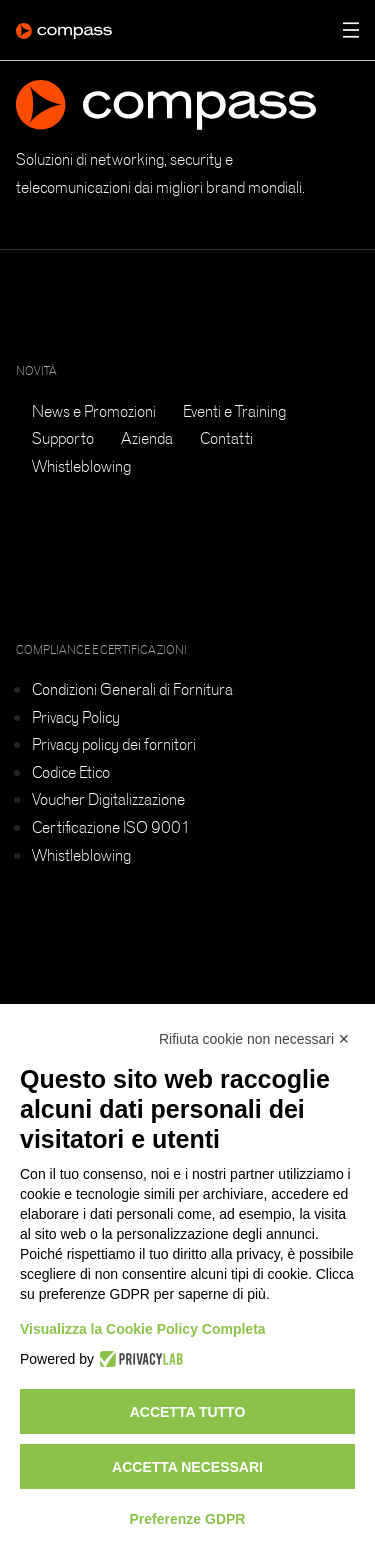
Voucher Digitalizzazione (108, 799)
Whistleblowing (81, 466)
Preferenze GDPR (188, 1519)
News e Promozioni (94, 411)
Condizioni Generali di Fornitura (132, 689)
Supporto (63, 438)
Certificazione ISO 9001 (111, 827)
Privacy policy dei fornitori (114, 744)
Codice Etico (71, 772)
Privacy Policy (76, 717)
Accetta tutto (188, 1412)
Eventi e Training (234, 411)
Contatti (226, 438)
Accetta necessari (187, 1467)
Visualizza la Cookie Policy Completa (143, 1329)
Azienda (147, 438)
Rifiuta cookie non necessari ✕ (254, 1039)
